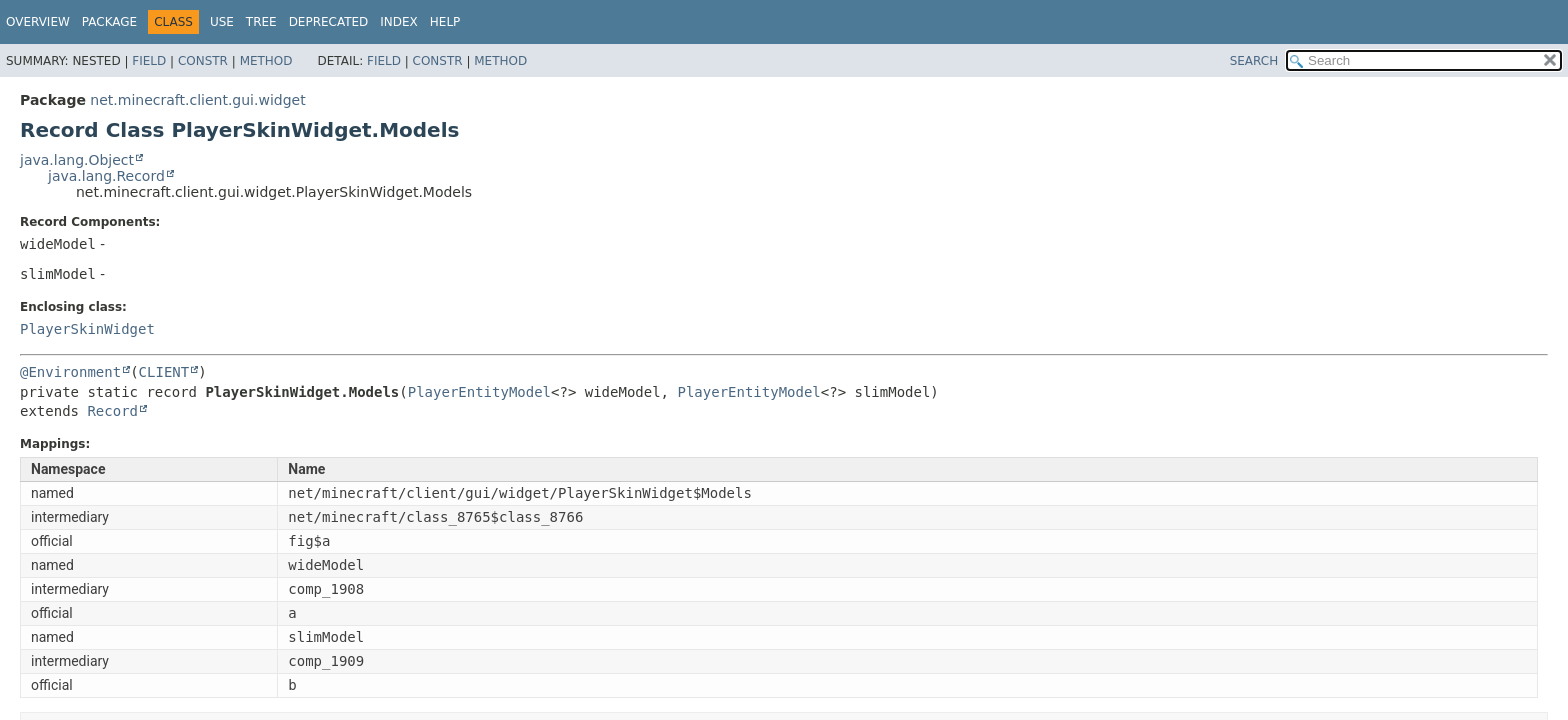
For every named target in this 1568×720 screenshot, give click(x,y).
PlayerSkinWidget (87, 329)
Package (109, 22)
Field (149, 61)
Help (445, 22)
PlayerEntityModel (479, 392)
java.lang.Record (106, 176)
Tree (261, 22)
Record (112, 411)
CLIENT (164, 372)
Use (222, 22)
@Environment (70, 372)
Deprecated (329, 22)
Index (399, 22)
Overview (38, 22)
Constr (203, 61)
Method (266, 61)
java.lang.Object (77, 160)
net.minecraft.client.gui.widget (197, 100)
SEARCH (1254, 61)
